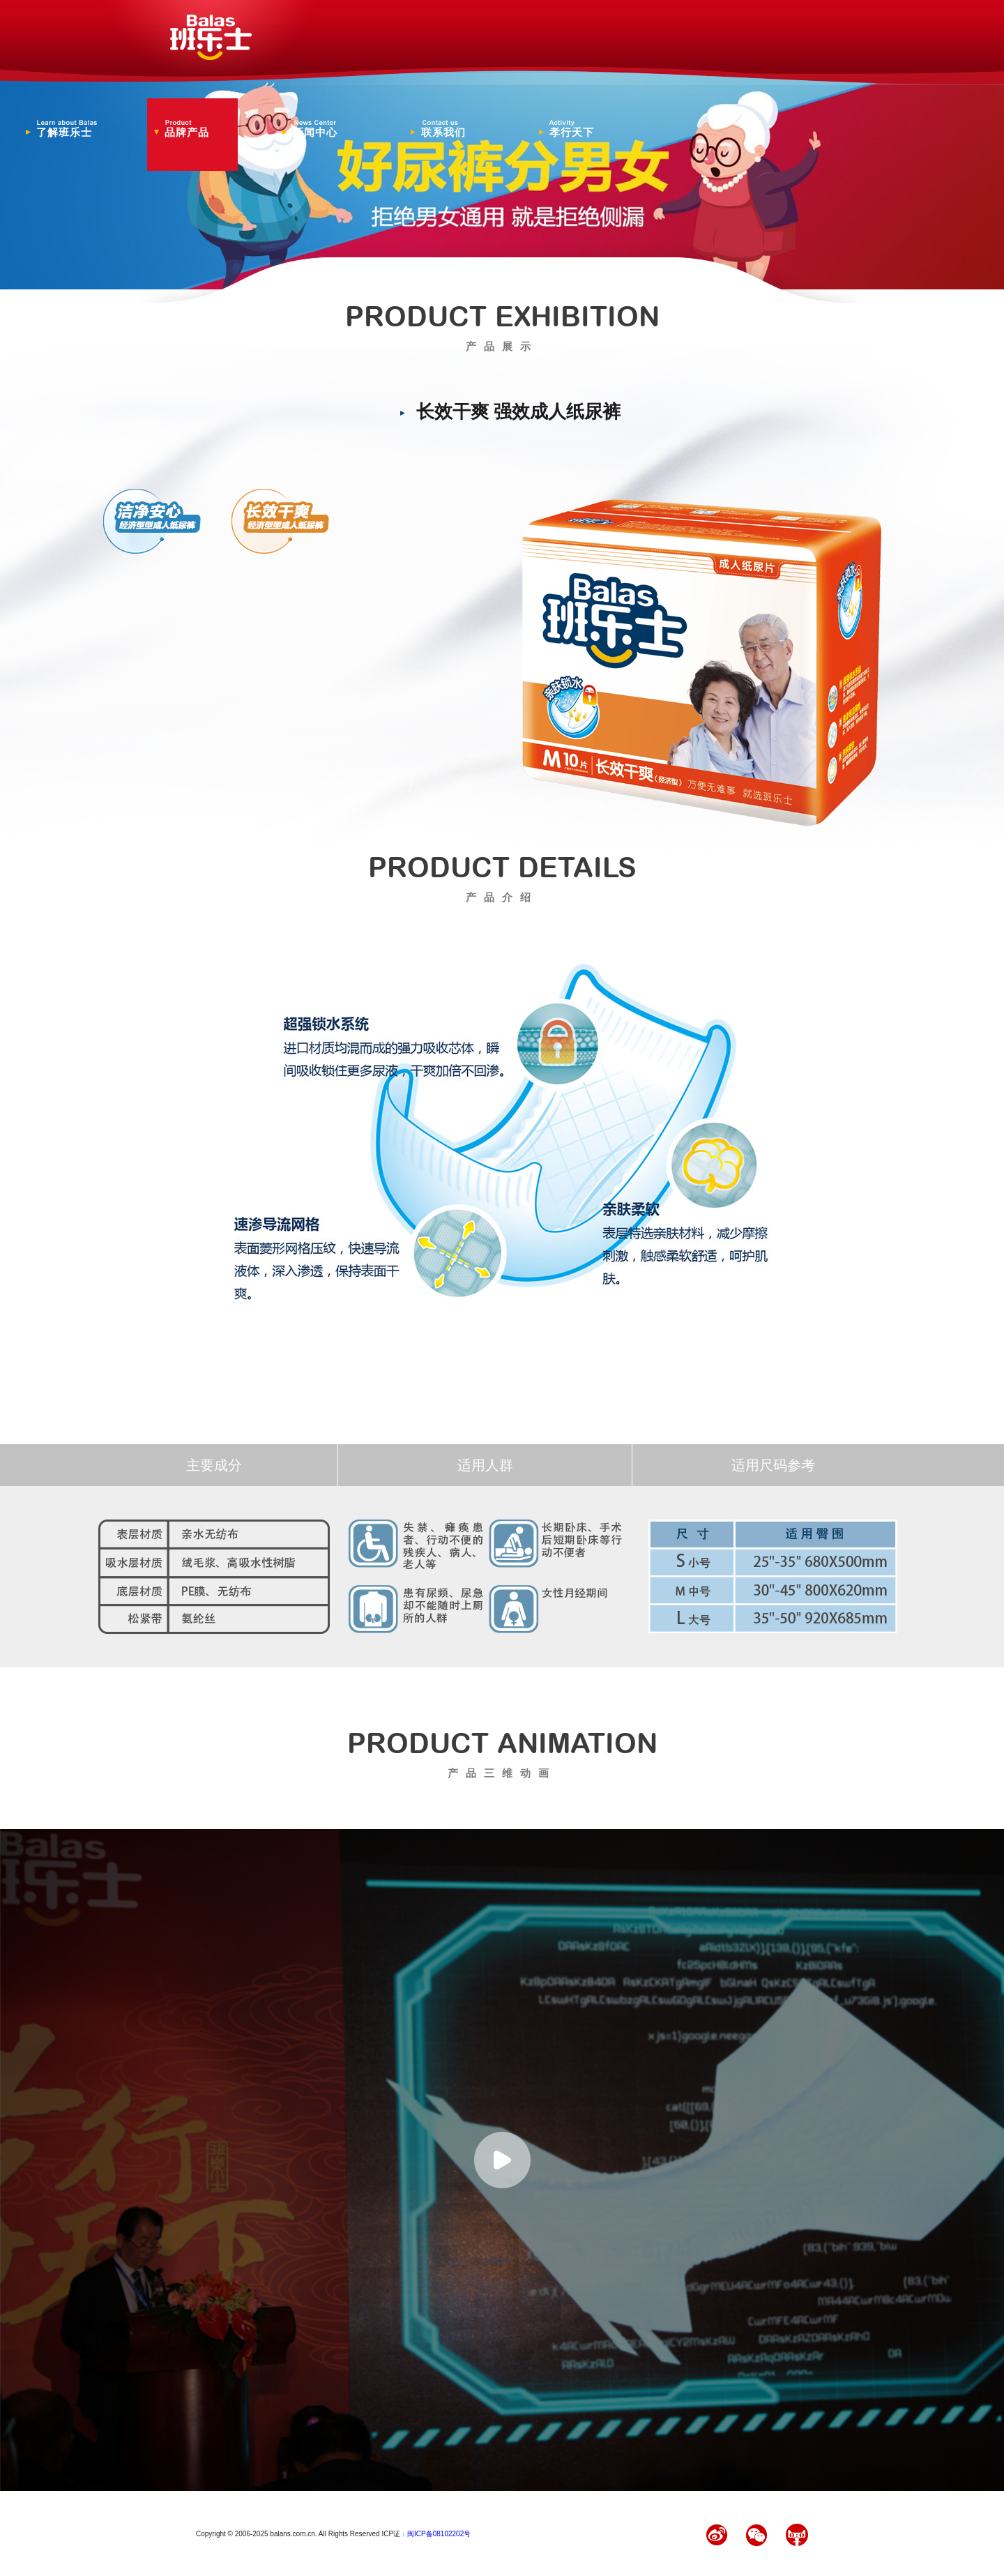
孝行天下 (580, 128)
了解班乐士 (67, 128)
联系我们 (452, 128)
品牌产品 (196, 128)
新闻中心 (324, 128)
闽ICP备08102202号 (439, 2534)
